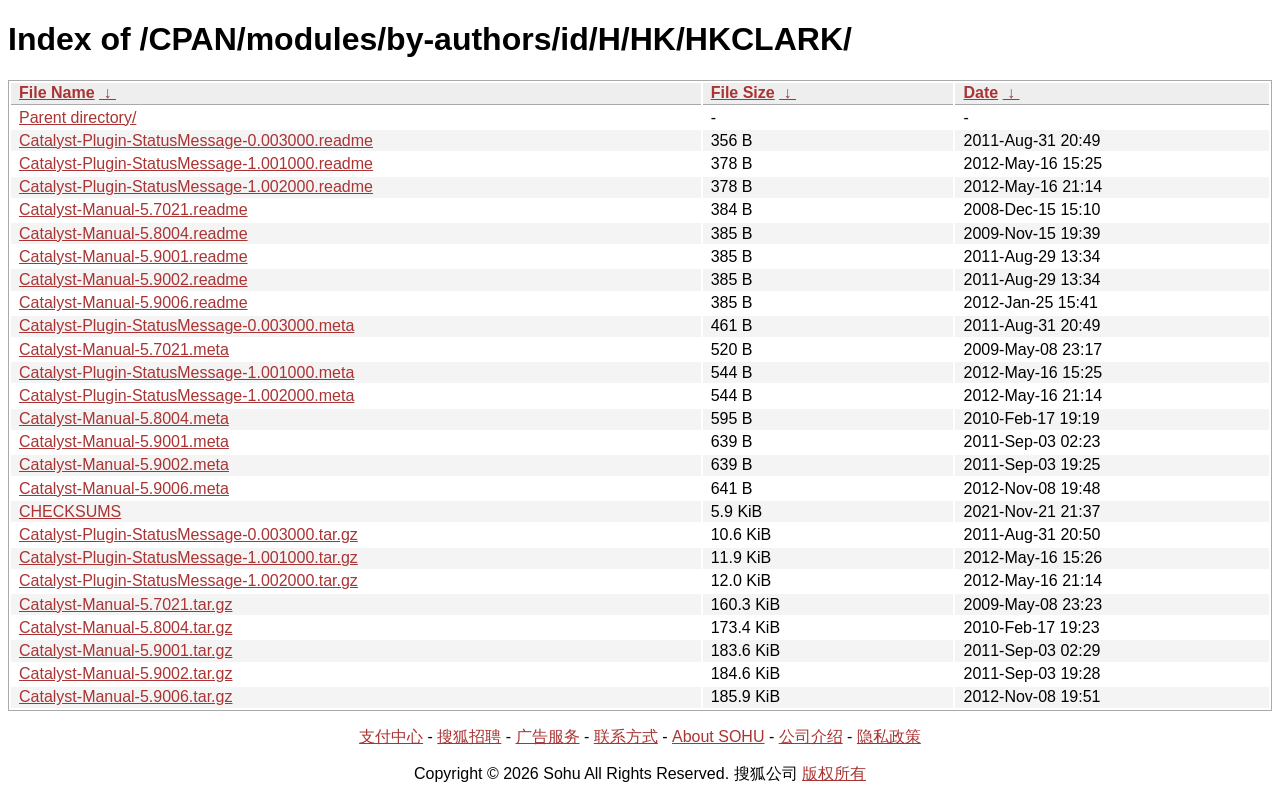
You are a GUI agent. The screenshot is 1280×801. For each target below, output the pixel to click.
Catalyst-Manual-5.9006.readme (133, 302)
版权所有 (834, 773)
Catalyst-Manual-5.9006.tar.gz (125, 696)
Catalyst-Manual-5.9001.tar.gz (125, 650)
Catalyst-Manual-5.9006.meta (124, 488)
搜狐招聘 (469, 736)
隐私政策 (889, 736)
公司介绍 (811, 736)
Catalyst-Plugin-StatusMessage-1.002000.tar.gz (188, 580)
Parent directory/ (77, 117)
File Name (57, 92)
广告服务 (548, 736)
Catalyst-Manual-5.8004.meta (124, 418)
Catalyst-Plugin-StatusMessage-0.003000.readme (196, 140)
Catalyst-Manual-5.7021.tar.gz (125, 604)
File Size (743, 92)
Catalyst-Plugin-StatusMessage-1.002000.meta (186, 395)
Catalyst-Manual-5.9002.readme (133, 279)
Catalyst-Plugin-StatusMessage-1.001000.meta (186, 372)
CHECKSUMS (70, 511)
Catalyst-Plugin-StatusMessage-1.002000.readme (196, 186)
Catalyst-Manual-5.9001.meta (124, 441)
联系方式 (626, 736)
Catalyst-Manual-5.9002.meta (124, 464)
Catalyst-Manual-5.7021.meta (124, 349)
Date (980, 92)
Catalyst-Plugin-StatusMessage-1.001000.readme (196, 163)
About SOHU (718, 736)
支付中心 (391, 736)
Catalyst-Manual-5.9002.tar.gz (125, 673)
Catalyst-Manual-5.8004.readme (133, 233)
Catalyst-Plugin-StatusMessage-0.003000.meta (186, 325)
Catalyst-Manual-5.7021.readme (133, 209)
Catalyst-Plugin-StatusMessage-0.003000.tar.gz (188, 534)
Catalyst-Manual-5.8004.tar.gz (125, 627)
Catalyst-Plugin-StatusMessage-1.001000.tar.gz (188, 557)
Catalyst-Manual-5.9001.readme (133, 256)
